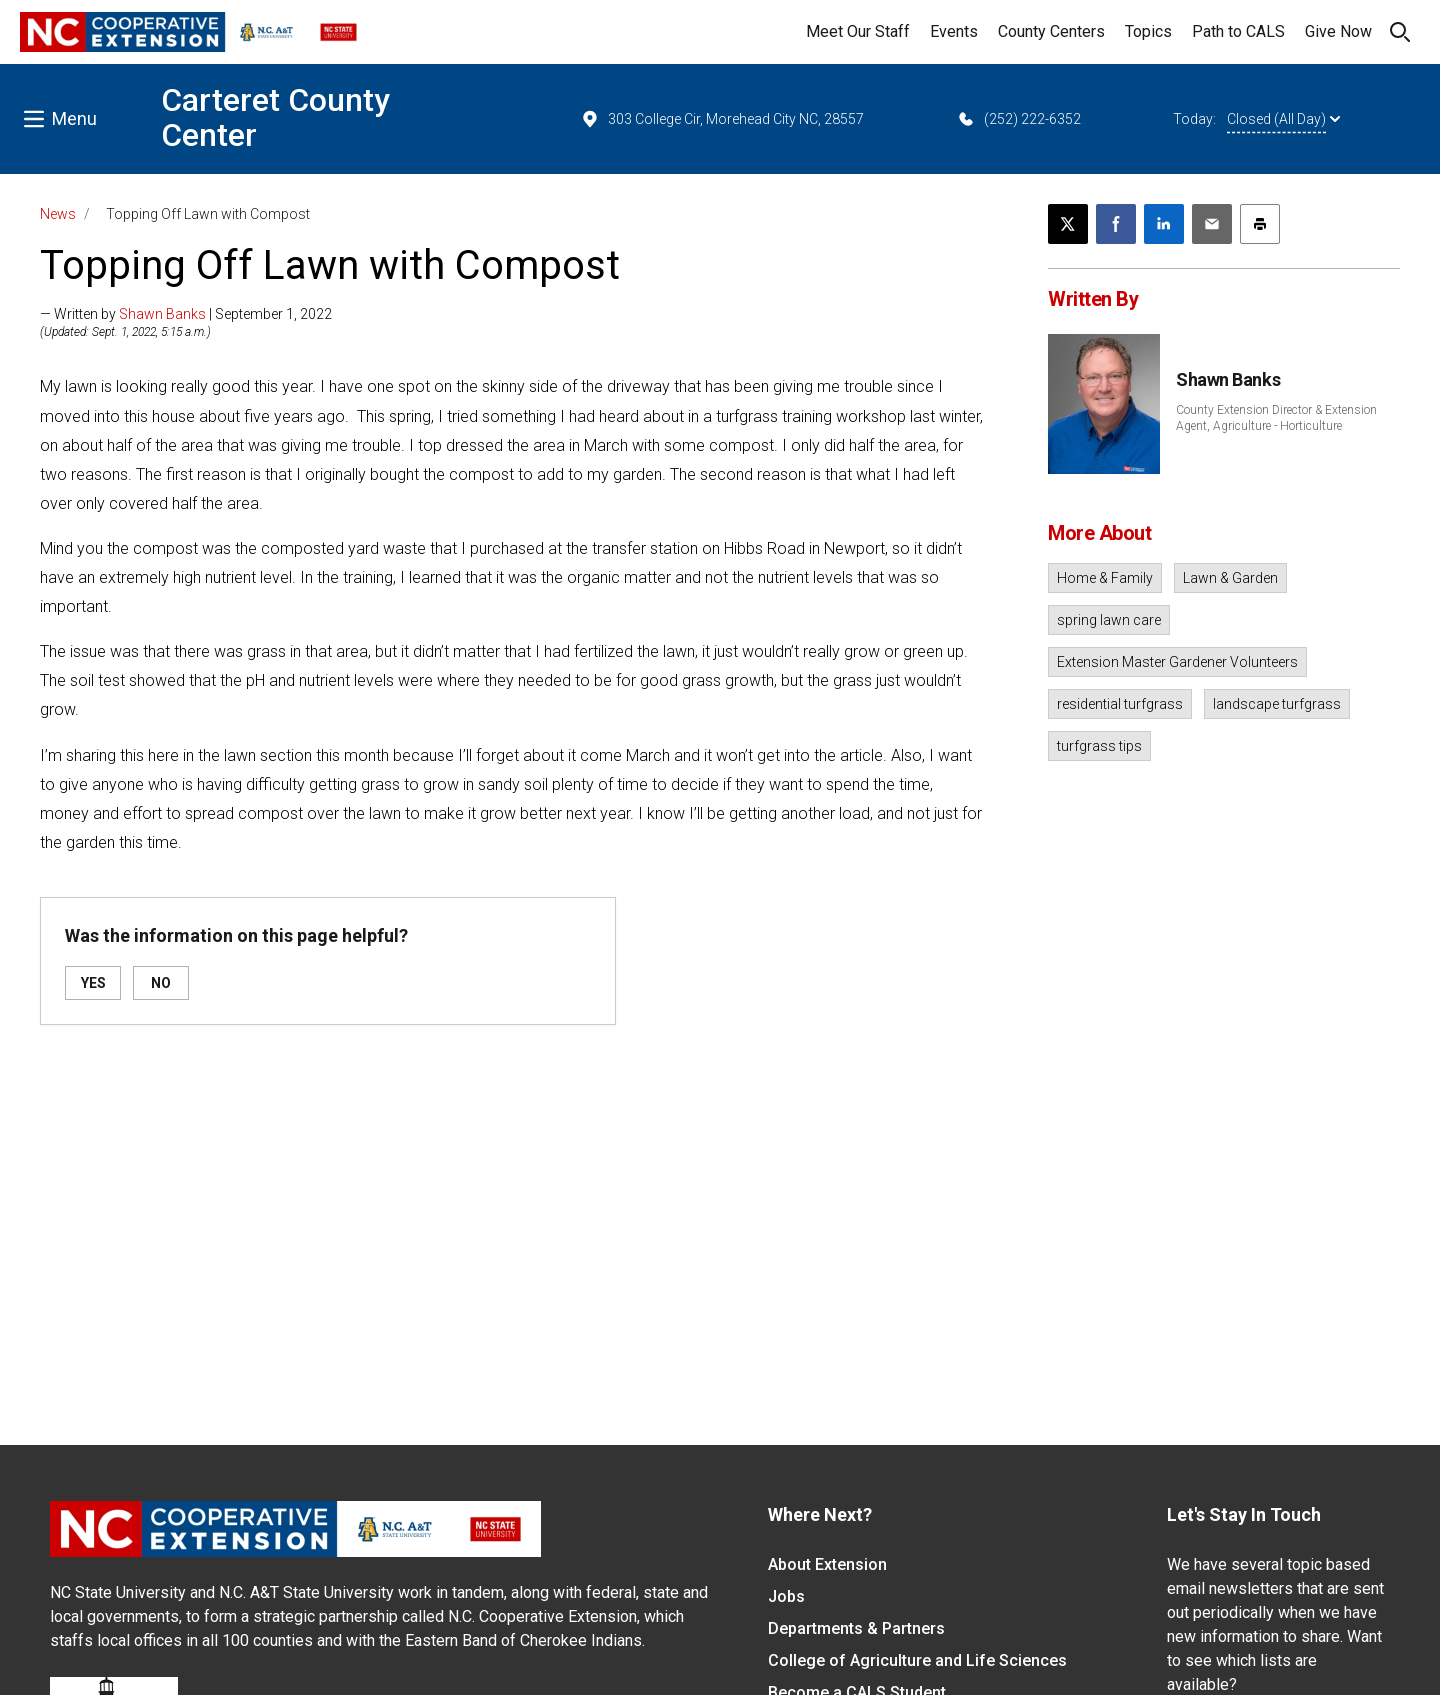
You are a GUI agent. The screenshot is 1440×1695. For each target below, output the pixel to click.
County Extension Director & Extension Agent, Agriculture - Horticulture (1276, 418)
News (58, 214)
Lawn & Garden (1230, 578)
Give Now (1338, 31)
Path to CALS (1238, 31)
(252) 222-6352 (1018, 119)
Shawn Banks (162, 314)
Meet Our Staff (858, 31)
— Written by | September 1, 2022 (186, 314)
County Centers (1051, 31)
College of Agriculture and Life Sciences (917, 1660)
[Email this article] (1212, 224)
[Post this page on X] (1068, 224)
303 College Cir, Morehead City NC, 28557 (722, 119)
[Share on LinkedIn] (1164, 224)
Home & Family (1105, 578)
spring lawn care (1109, 620)
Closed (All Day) (1283, 119)
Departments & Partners (856, 1628)
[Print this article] (1260, 224)
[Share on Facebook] (1116, 224)
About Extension (827, 1564)
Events (954, 31)
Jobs (786, 1596)
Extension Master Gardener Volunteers (1177, 662)
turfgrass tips (1099, 746)
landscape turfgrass (1277, 704)
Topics (1148, 31)
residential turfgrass (1120, 704)
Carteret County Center (275, 117)
